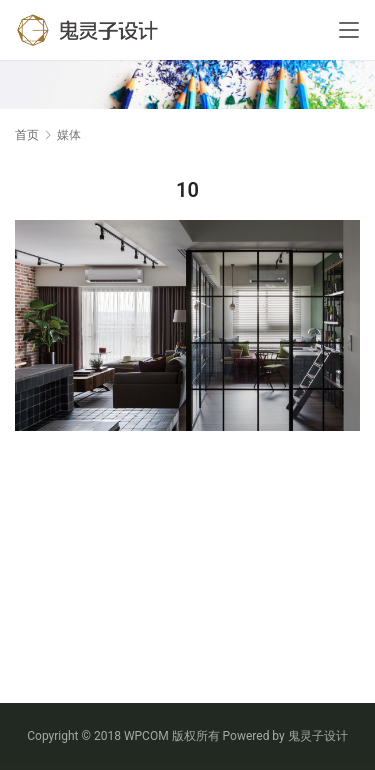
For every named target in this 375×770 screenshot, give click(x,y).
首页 (27, 135)
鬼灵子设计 (318, 736)
